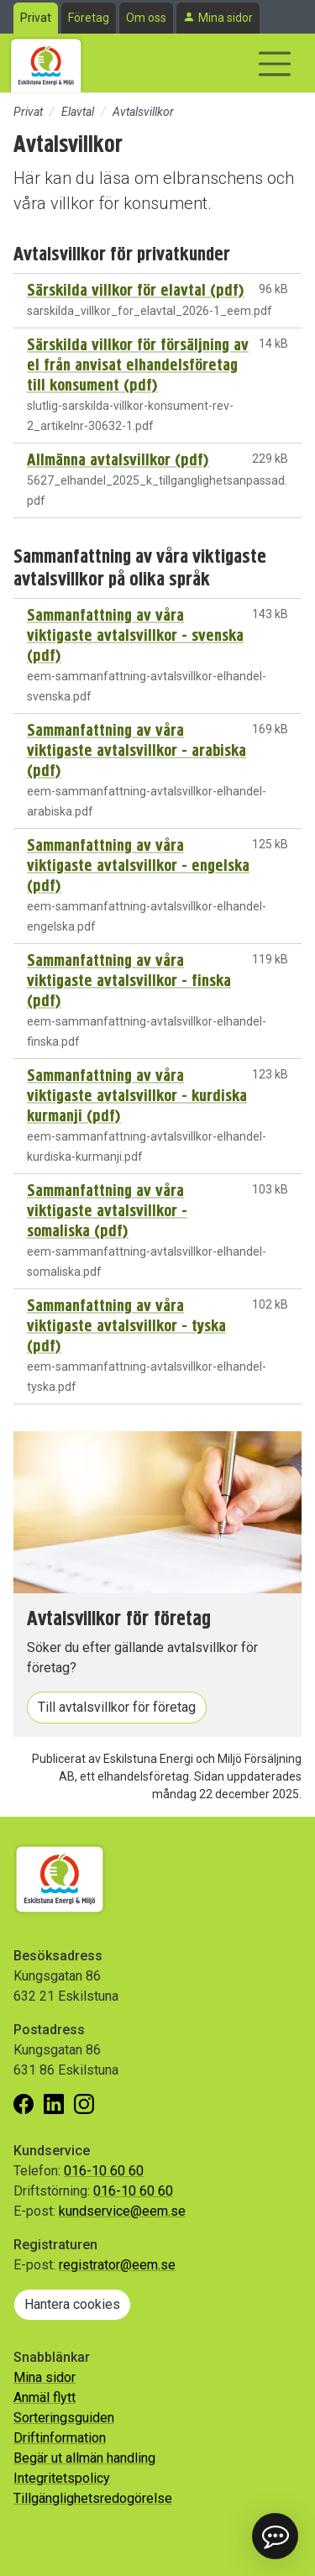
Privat (35, 17)
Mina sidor (225, 17)
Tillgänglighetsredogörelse (92, 2498)
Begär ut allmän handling (84, 2458)
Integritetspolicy (61, 2478)
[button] (275, 2536)
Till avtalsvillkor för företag (117, 1707)
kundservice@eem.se (122, 2211)
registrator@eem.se (117, 2265)
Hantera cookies (72, 2304)
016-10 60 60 (104, 2171)
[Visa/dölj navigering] (275, 64)
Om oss (146, 17)
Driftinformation (59, 2438)
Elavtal (77, 111)
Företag (88, 17)
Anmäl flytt (44, 2397)
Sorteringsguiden (63, 2418)
